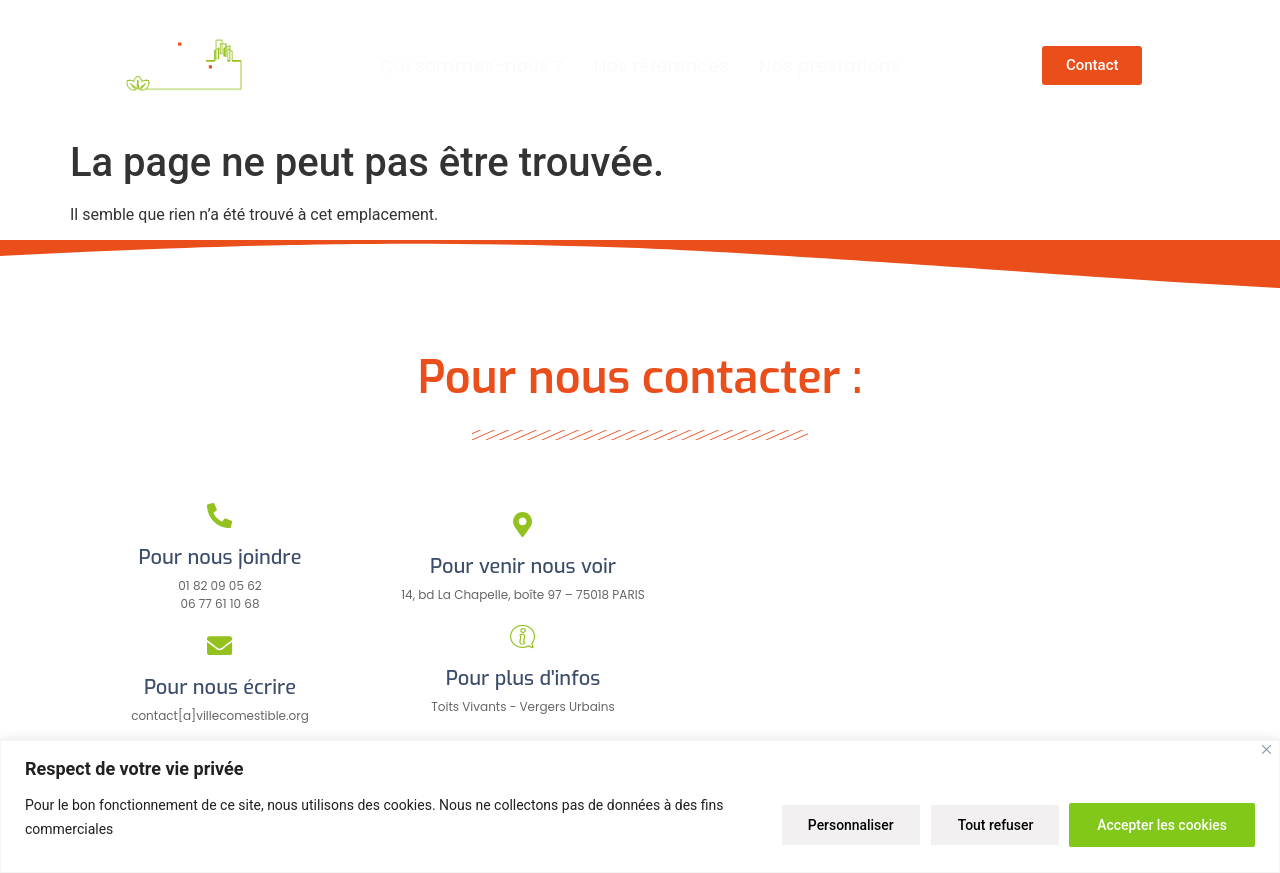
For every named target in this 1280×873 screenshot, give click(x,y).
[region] (640, 806)
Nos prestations (830, 65)
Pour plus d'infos (523, 678)
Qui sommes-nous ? (472, 65)
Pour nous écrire (220, 687)
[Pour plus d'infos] (522, 636)
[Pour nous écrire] (220, 645)
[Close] (1266, 749)
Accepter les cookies (1161, 824)
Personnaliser (844, 824)
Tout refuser (991, 824)
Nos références (661, 65)
